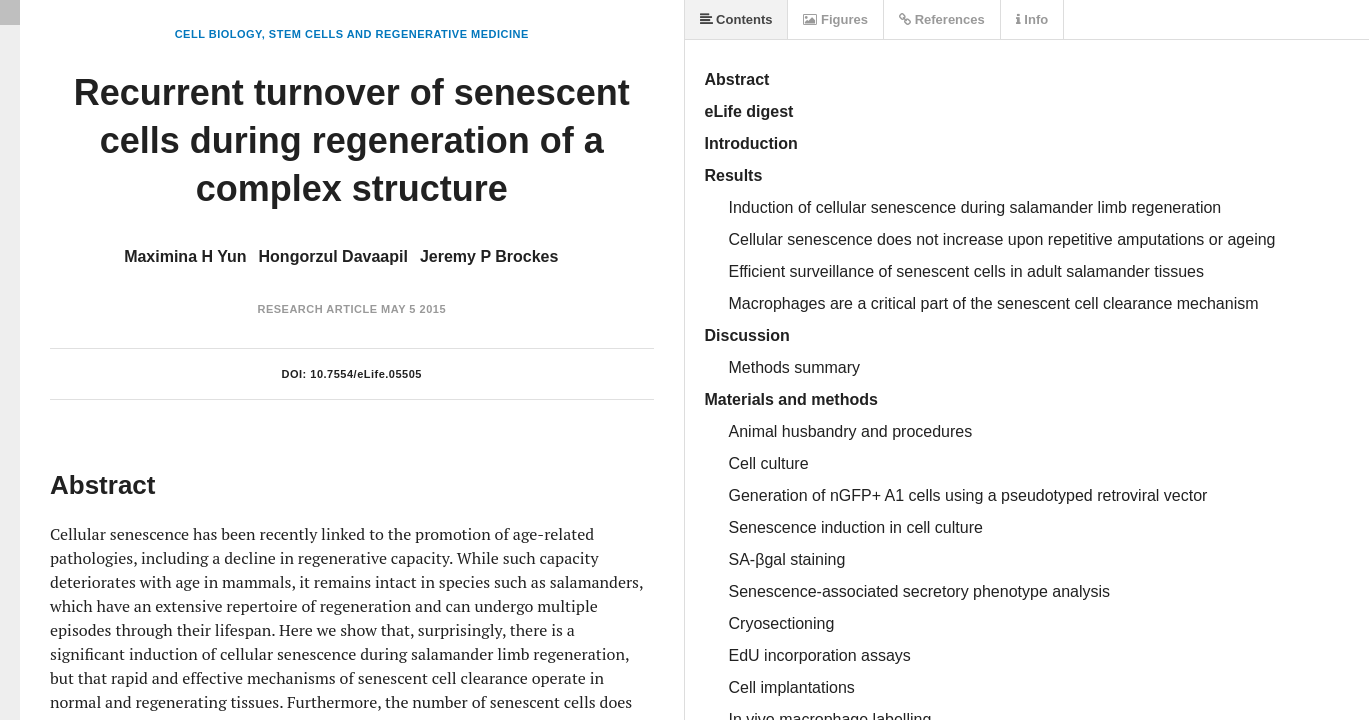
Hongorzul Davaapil (333, 256)
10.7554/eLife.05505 (366, 374)
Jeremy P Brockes (489, 256)
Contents (736, 19)
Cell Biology (218, 34)
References (942, 19)
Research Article (317, 309)
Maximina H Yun (185, 256)
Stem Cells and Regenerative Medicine (399, 34)
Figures (835, 19)
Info (1032, 19)
